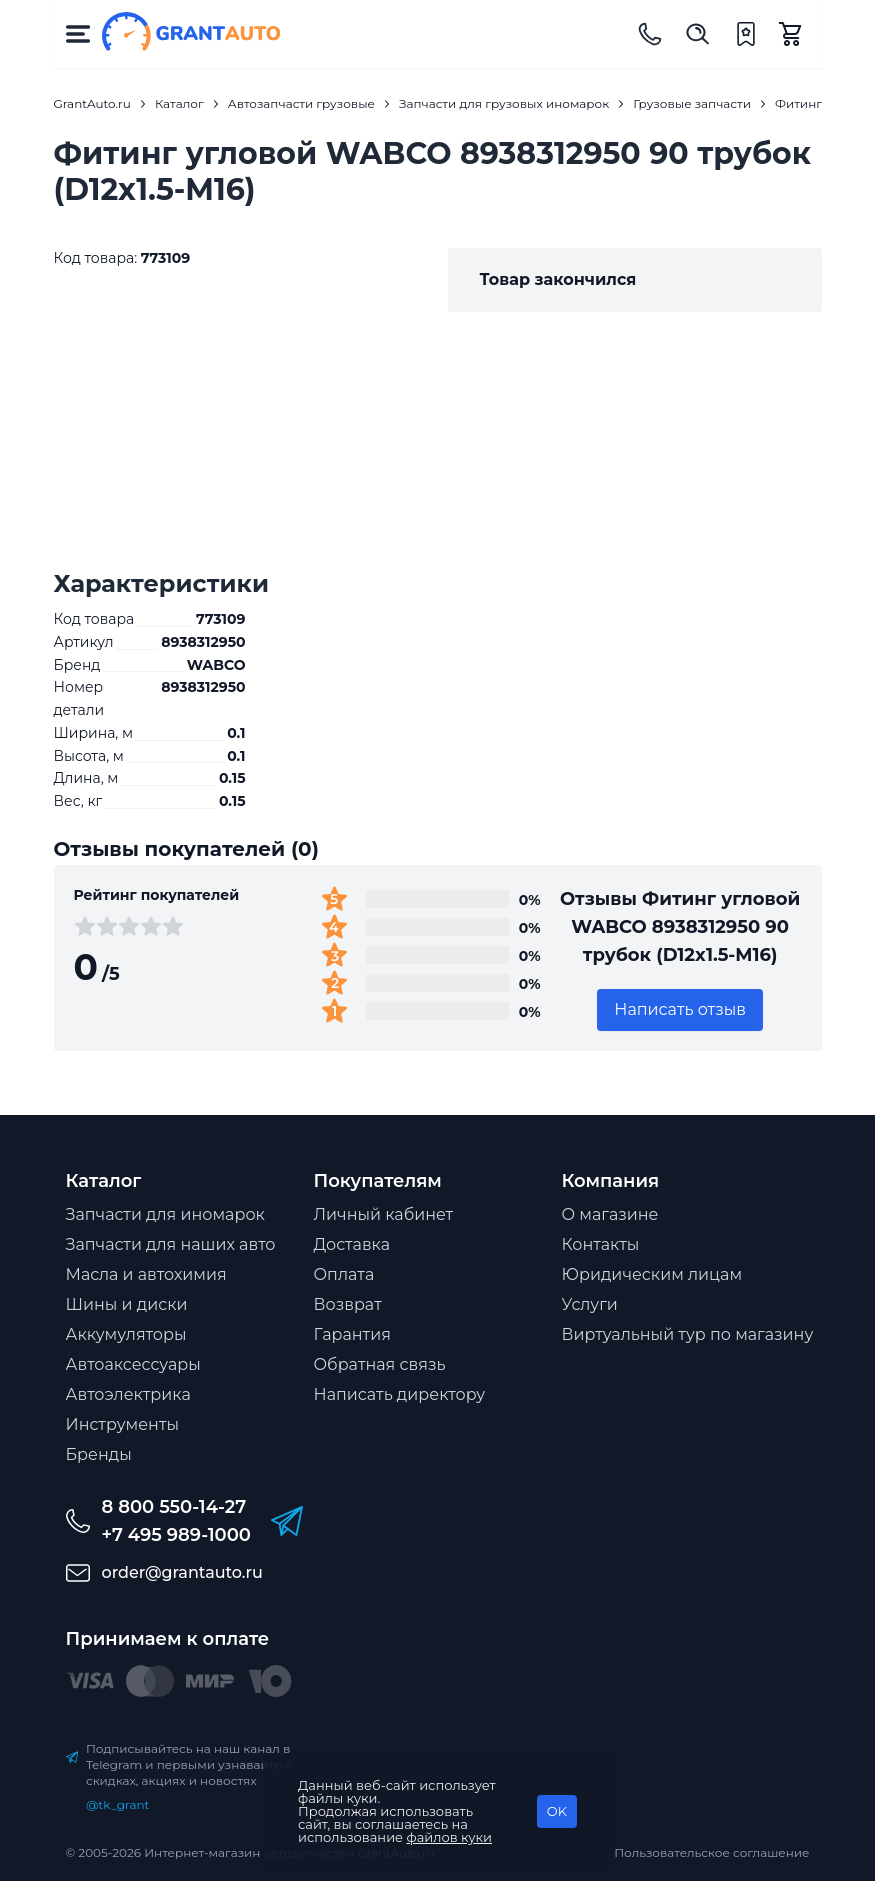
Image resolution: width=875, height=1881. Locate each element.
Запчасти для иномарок (165, 1214)
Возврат (348, 1304)
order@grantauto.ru (182, 1572)
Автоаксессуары (133, 1364)
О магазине (610, 1214)
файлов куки (450, 1837)
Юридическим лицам (652, 1274)
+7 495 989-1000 (176, 1535)
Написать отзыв (680, 1009)
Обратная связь (380, 1364)
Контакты (601, 1244)
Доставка (352, 1244)
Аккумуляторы (126, 1334)
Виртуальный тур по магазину (688, 1334)
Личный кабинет (384, 1214)
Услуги (590, 1304)
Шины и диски (127, 1304)
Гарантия (352, 1334)
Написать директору (400, 1394)
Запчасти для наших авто (171, 1244)
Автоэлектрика (128, 1394)
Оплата (344, 1274)
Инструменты (123, 1424)
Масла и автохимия (146, 1274)
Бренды (99, 1454)
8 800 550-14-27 (174, 1507)
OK (557, 1811)
